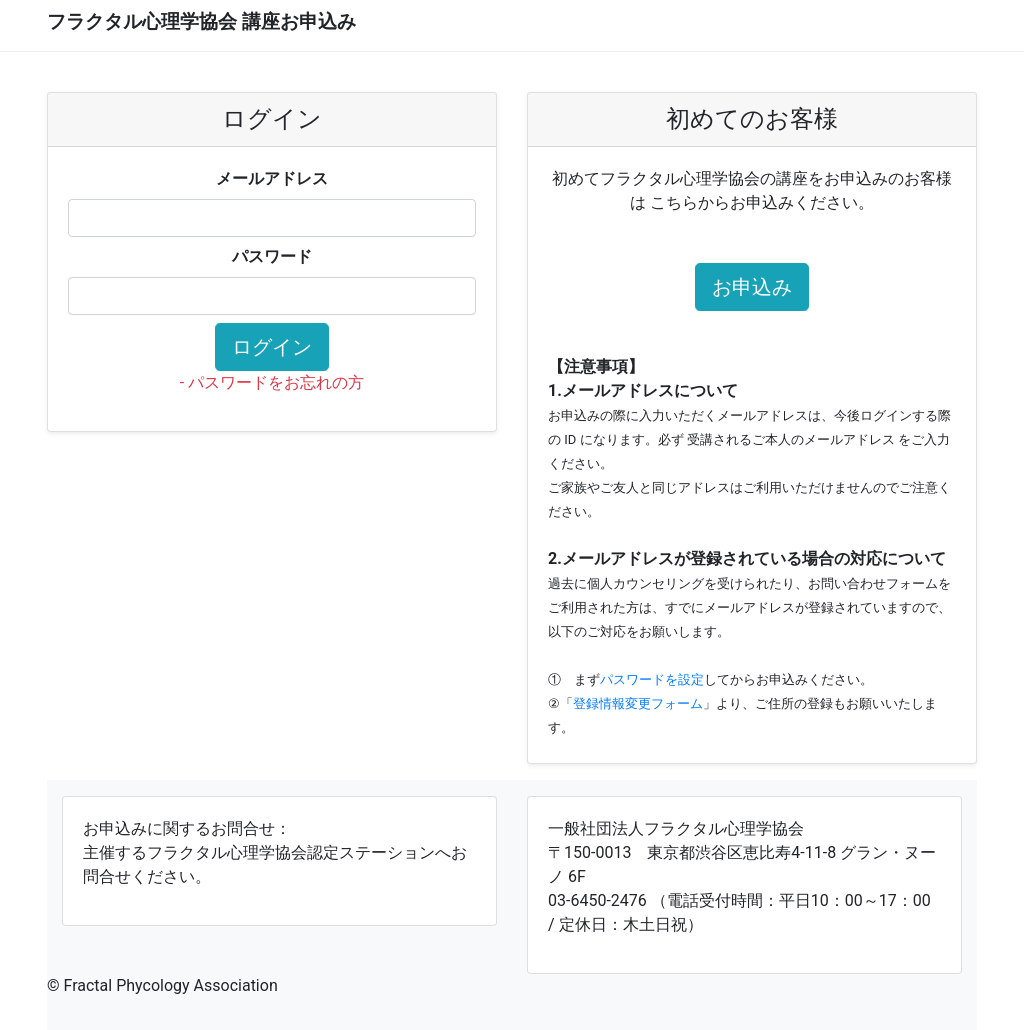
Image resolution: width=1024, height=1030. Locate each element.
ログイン (272, 347)
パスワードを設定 (652, 679)
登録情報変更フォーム (638, 703)
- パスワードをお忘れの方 (272, 382)
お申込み (752, 287)
